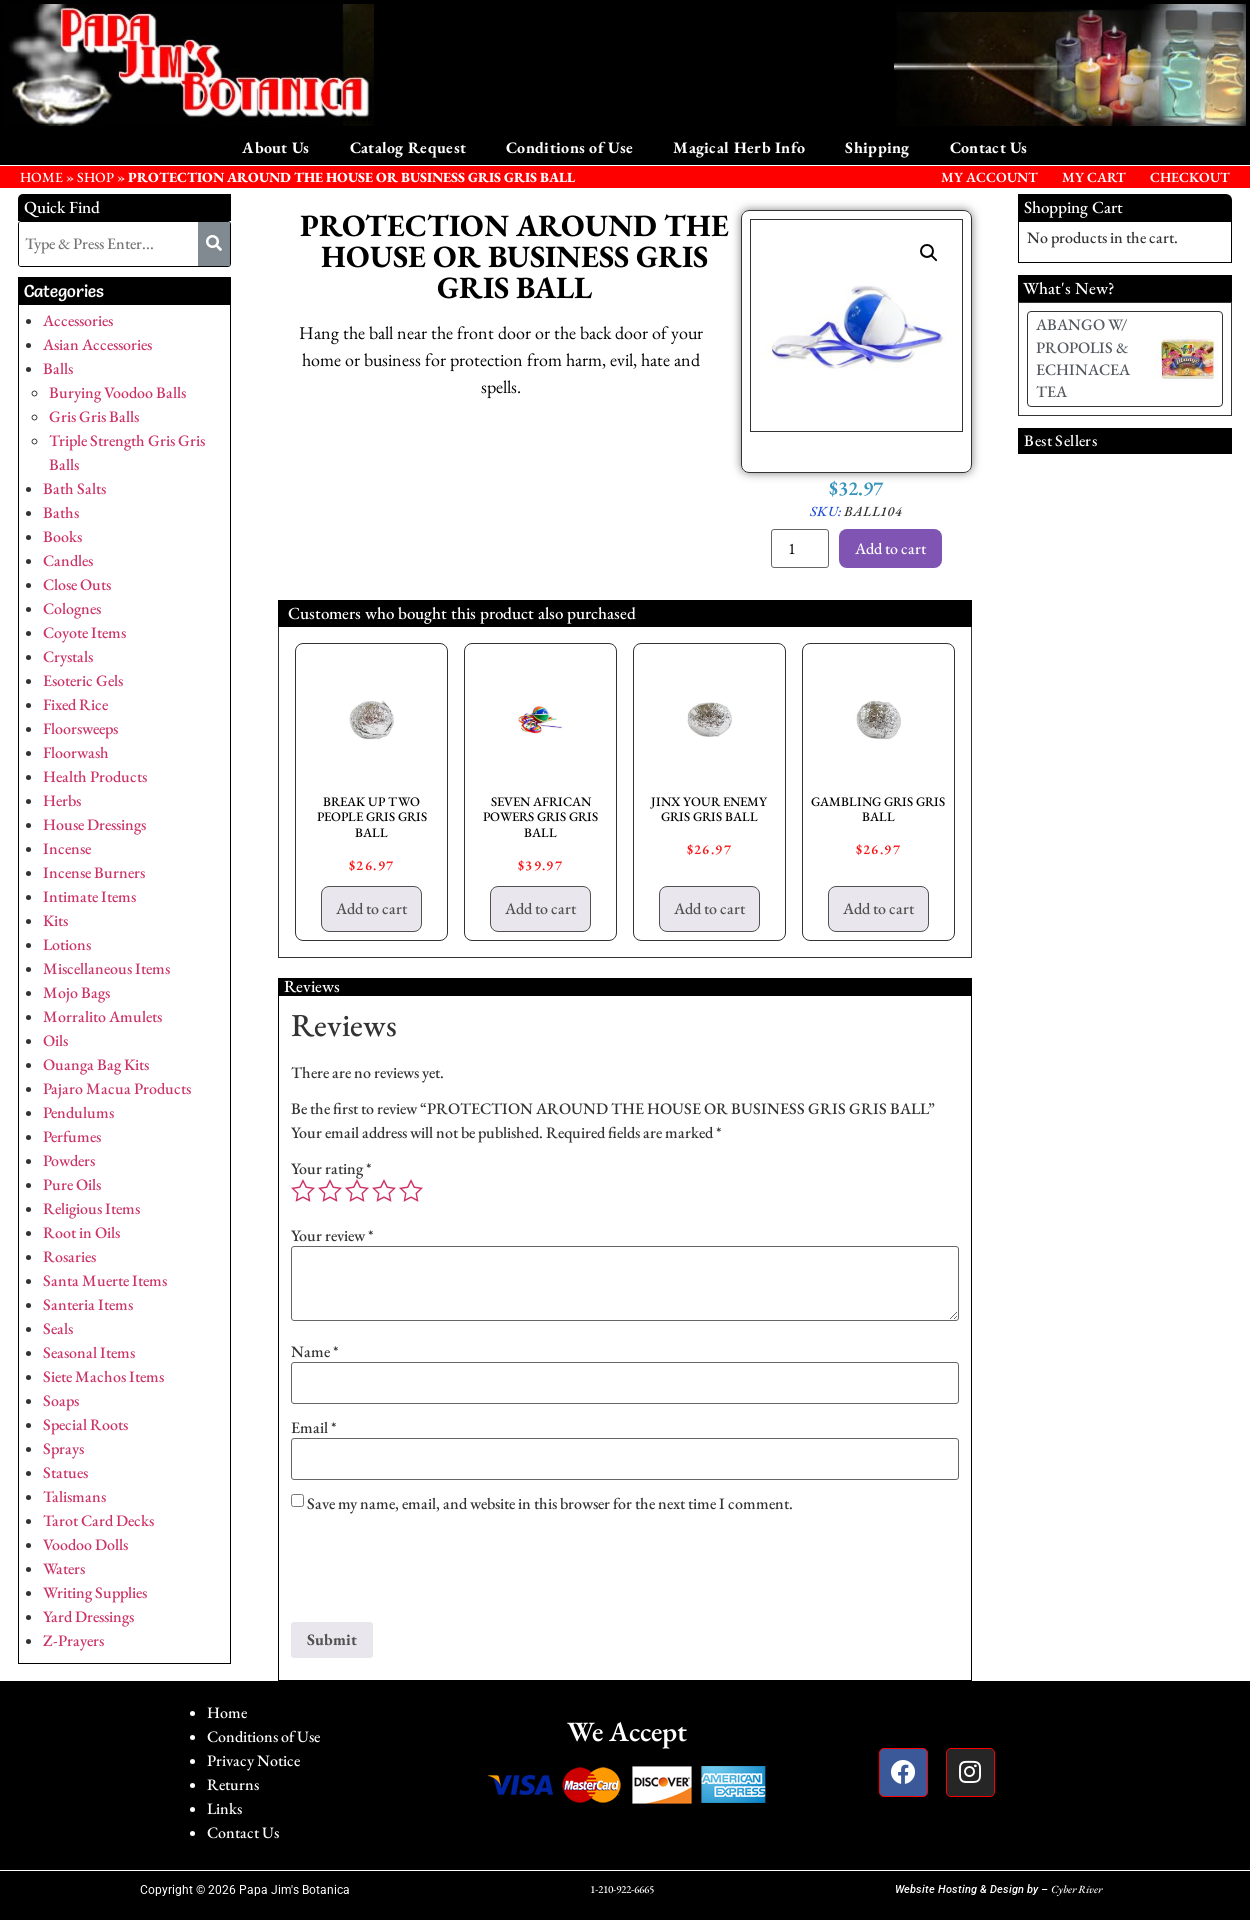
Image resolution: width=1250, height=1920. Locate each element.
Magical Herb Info (739, 147)
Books (62, 536)
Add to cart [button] (371, 908)
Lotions (67, 944)
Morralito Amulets (102, 1016)
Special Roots (85, 1424)
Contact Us (989, 147)
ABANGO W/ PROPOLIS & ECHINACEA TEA (1083, 358)
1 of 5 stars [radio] (303, 1191)
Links (224, 1808)
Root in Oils (81, 1232)
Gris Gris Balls (94, 416)
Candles (68, 560)
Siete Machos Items (103, 1376)
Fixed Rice (75, 704)
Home (227, 1712)
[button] (929, 253)
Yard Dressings (88, 1616)
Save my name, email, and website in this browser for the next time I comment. (550, 1504)
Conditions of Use (569, 147)
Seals (58, 1328)
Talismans (74, 1496)
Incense (67, 848)
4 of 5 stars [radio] (384, 1191)
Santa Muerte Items (105, 1280)
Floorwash (76, 752)
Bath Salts (74, 488)
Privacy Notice (253, 1760)
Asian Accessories (97, 344)
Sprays (63, 1448)
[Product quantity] (800, 548)
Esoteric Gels (83, 680)
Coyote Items (84, 632)
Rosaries (69, 1256)
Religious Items (91, 1208)
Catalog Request (408, 147)
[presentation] (443, 1573)
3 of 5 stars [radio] (357, 1191)
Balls (58, 368)
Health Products (95, 776)
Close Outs (77, 584)
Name (315, 1352)
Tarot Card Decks (98, 1520)
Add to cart (890, 548)
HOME (41, 177)
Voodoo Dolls (85, 1544)
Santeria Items (88, 1304)
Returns (233, 1784)
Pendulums (78, 1112)
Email (314, 1428)
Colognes (72, 608)
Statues (65, 1472)
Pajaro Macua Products (117, 1088)
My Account (989, 177)
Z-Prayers (73, 1640)
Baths (61, 512)
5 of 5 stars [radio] (411, 1191)
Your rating (331, 1169)
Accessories (78, 320)
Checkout (1190, 177)
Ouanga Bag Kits (96, 1064)
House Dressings (94, 824)
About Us (275, 147)
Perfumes (72, 1136)
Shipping (877, 147)
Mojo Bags (76, 992)
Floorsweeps (80, 728)
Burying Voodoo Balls (117, 392)
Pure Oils (72, 1184)
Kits (55, 920)
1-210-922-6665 (622, 1889)
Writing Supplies (95, 1592)
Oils (55, 1040)
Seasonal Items (89, 1352)
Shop (95, 177)
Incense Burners (94, 872)
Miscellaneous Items (106, 968)
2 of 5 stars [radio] (330, 1191)
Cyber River (1076, 1889)
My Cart (1094, 177)
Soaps (61, 1400)
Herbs (62, 800)
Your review (332, 1236)
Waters (64, 1568)
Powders (69, 1160)
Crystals (68, 656)
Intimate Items (89, 896)
